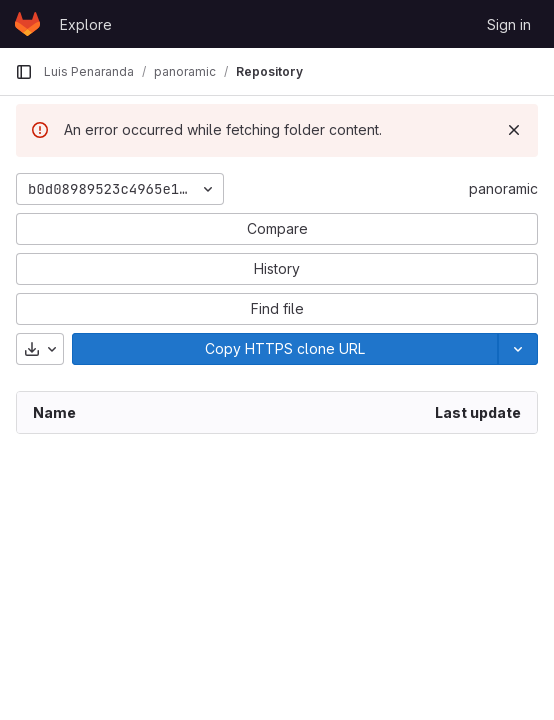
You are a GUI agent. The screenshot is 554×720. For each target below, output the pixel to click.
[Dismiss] (514, 130)
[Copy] (285, 349)
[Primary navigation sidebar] (24, 72)
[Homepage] (27, 24)
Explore (86, 24)
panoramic (503, 188)
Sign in (509, 24)
